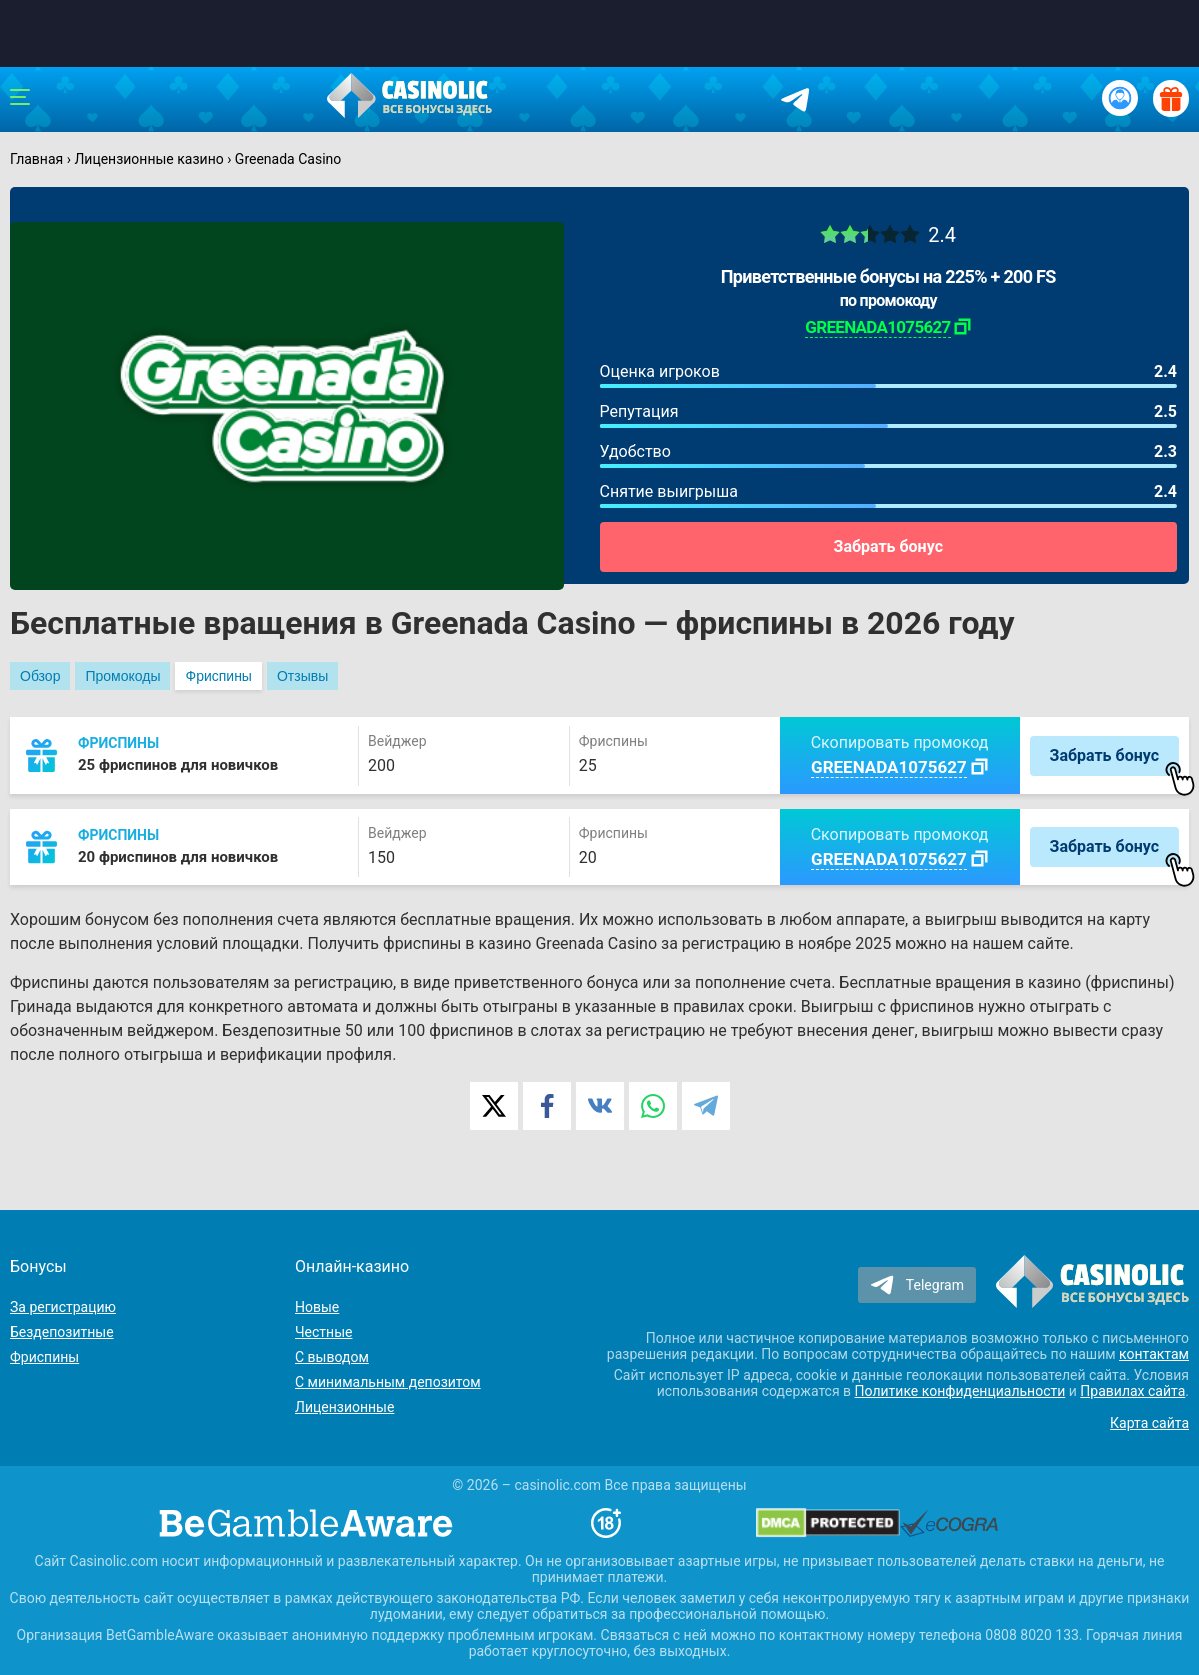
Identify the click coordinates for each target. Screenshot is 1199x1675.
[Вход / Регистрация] (1120, 98)
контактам (1154, 1354)
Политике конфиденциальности (960, 1391)
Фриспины (218, 676)
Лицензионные (344, 1407)
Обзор (40, 676)
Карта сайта (1149, 1423)
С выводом (332, 1357)
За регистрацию (63, 1307)
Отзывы (302, 676)
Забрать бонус (888, 546)
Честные (323, 1332)
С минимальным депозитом (388, 1382)
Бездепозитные (62, 1332)
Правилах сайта (1132, 1391)
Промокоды (122, 676)
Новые (317, 1307)
